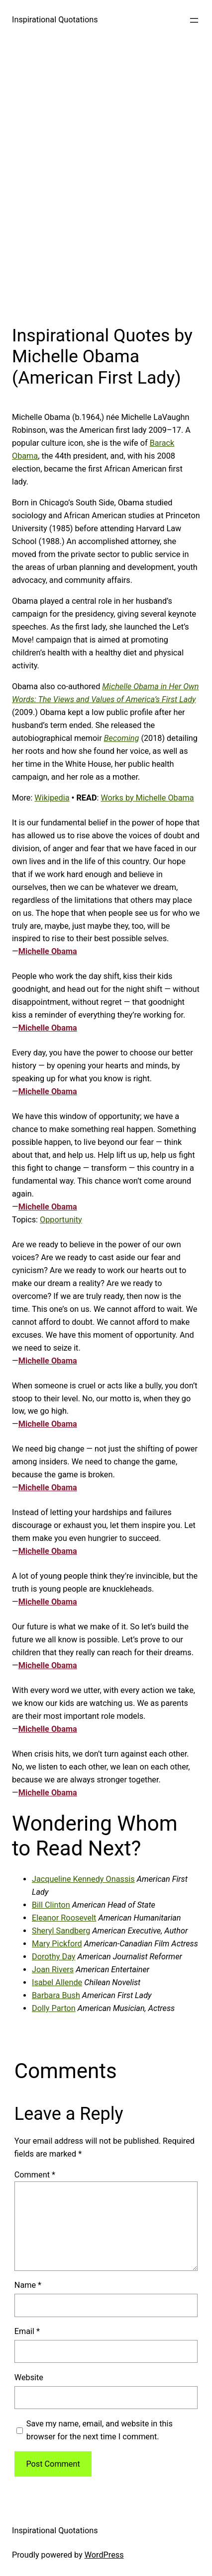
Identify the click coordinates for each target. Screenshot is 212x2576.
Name (27, 2285)
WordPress (104, 2555)
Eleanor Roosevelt (64, 1918)
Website (28, 2377)
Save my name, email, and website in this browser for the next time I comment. (99, 2430)
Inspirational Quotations (55, 19)
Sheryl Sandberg (61, 1930)
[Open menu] (194, 20)
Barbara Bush (56, 1995)
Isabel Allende (57, 1982)
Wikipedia (51, 798)
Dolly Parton (54, 2008)
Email (27, 2331)
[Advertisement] (106, 180)
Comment (34, 2174)
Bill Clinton (51, 1905)
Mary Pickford (57, 1943)
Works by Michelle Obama (147, 798)
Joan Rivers (53, 1969)
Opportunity (61, 1219)
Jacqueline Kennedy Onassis (83, 1879)
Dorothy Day (54, 1956)
